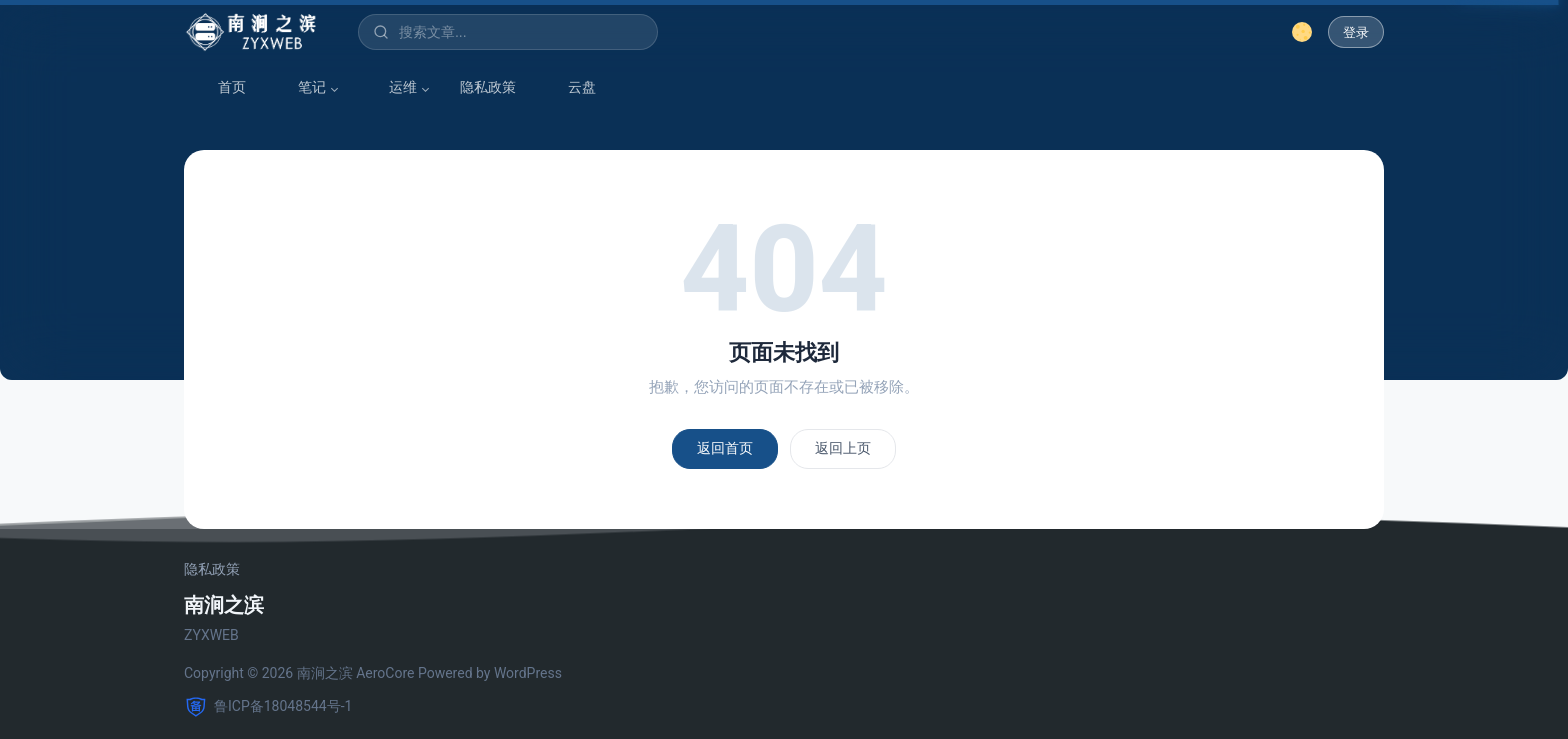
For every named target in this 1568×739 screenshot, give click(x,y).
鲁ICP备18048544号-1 (268, 707)
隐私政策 (488, 87)
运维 (393, 87)
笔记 (302, 87)
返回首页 (725, 448)
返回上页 (843, 448)
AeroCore (385, 673)
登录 (1356, 32)
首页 (222, 87)
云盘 (572, 87)
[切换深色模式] (1302, 32)
